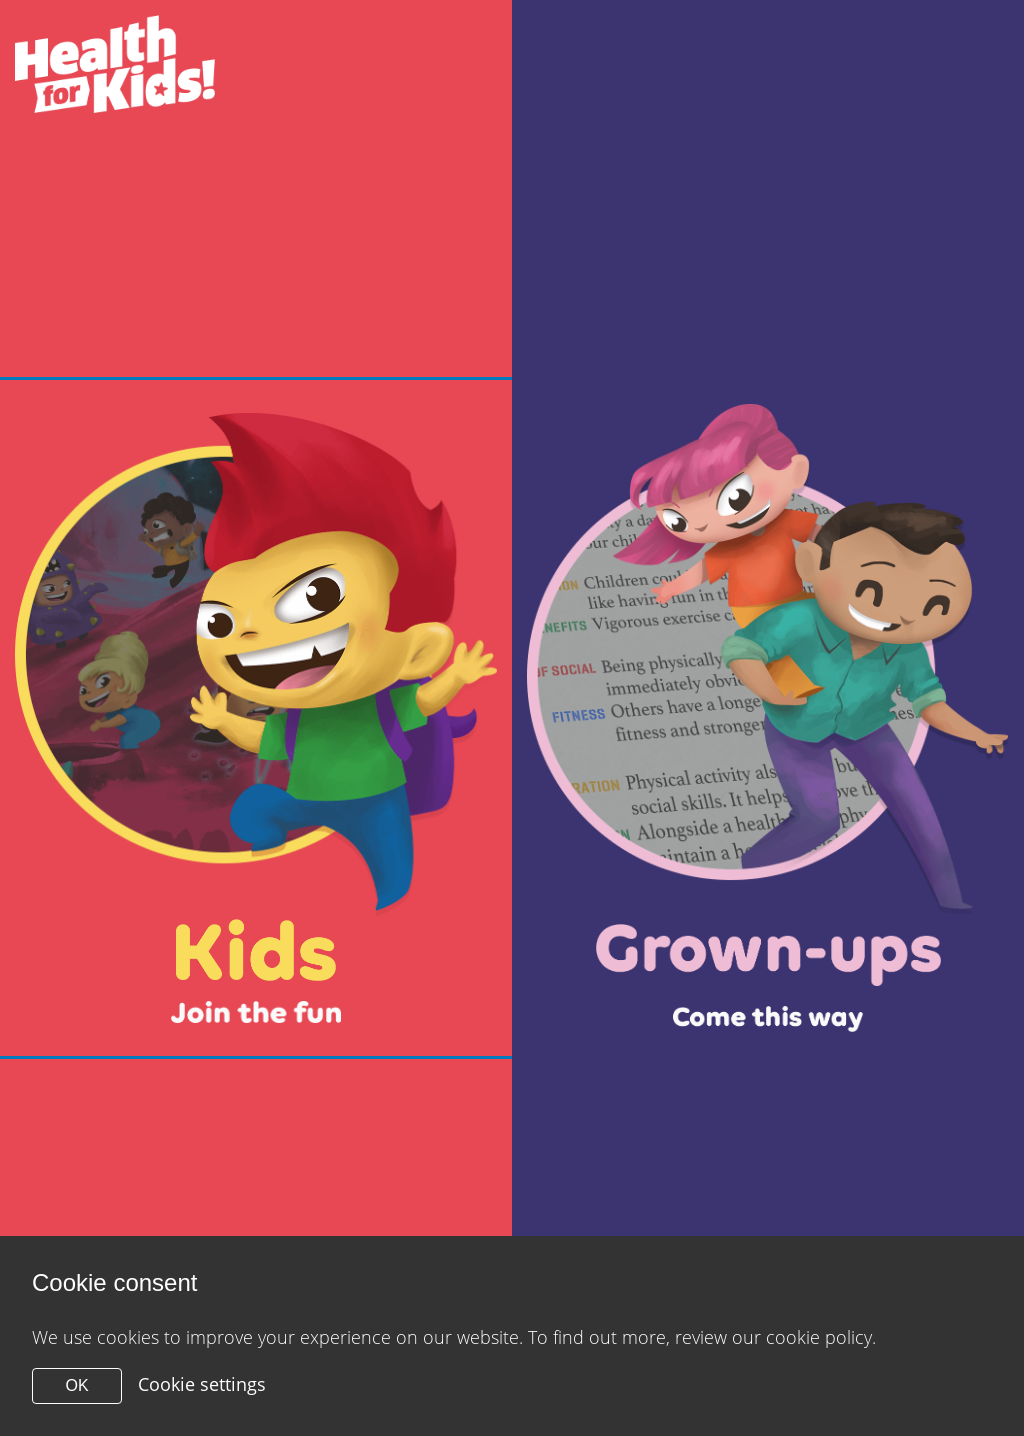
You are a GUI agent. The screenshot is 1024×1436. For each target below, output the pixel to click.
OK (76, 1385)
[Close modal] (256, 718)
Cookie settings (202, 1384)
